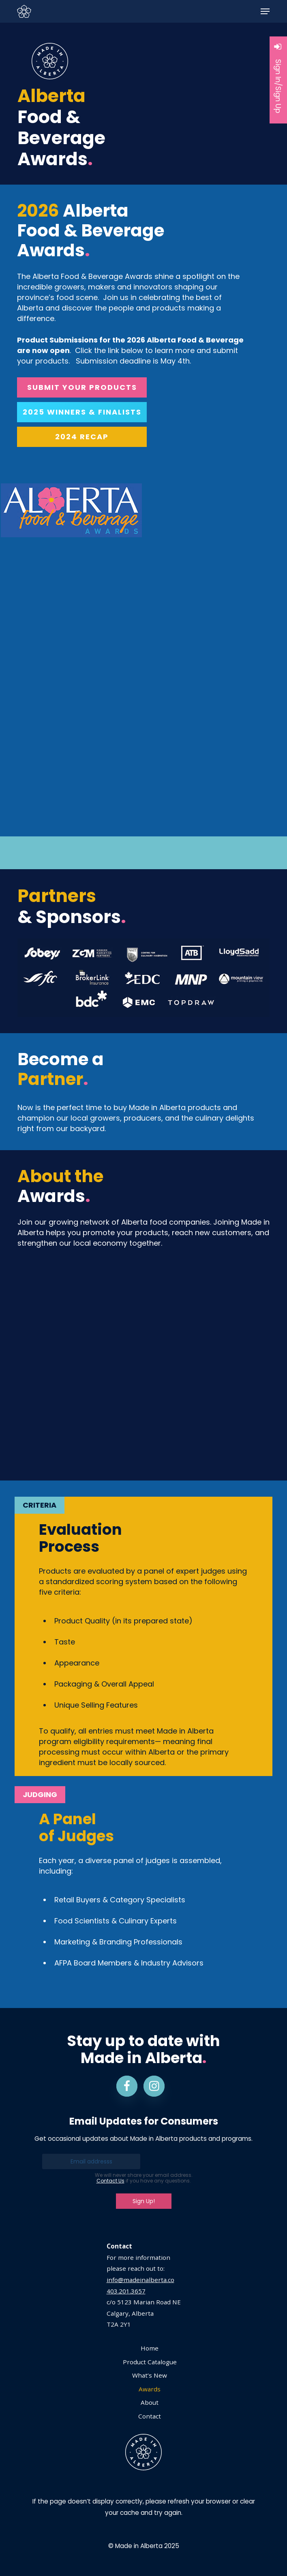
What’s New (149, 2375)
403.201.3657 (126, 2291)
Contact (149, 2416)
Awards (150, 2389)
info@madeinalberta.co (140, 2280)
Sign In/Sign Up (278, 77)
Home (149, 2348)
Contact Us (110, 2180)
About (149, 2402)
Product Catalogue (150, 2362)
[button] (265, 11)
